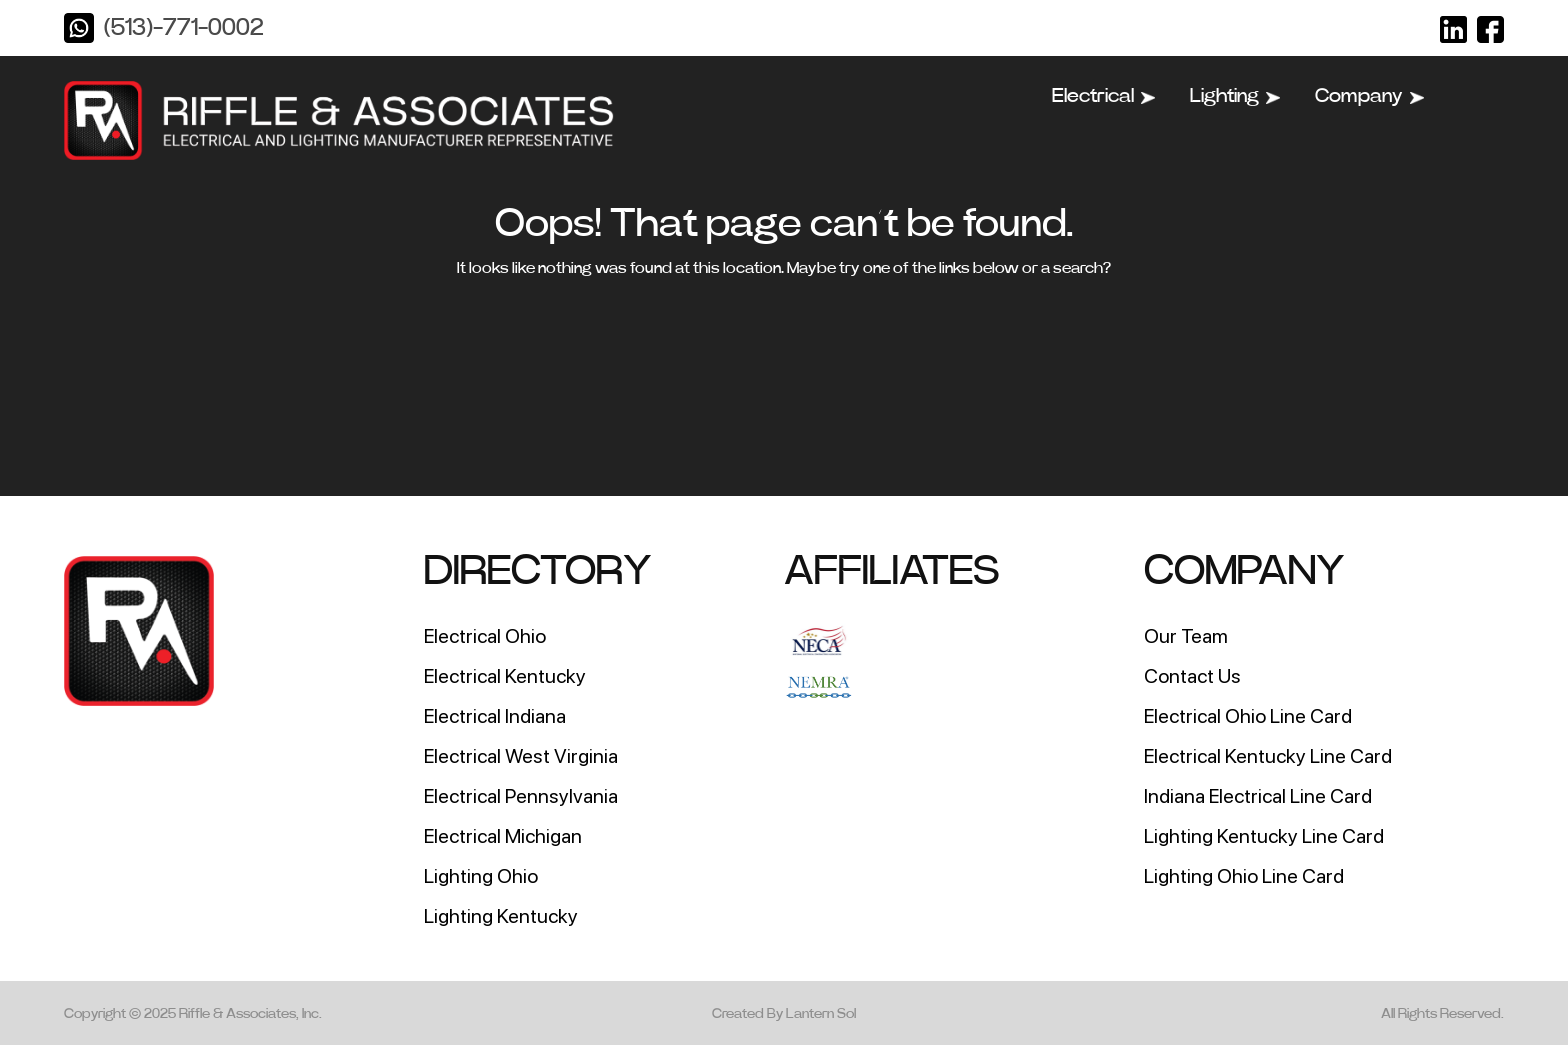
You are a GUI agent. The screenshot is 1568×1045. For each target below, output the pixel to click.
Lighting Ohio (481, 876)
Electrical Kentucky (505, 676)
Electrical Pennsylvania (521, 796)
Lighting (1235, 96)
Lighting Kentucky (501, 916)
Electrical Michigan (503, 836)
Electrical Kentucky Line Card (1268, 756)
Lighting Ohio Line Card (1244, 876)
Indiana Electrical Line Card (1258, 796)
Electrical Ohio (485, 636)
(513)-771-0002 (183, 28)
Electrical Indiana (495, 716)
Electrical (1103, 96)
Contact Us (1192, 676)
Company (1369, 96)
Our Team (1186, 636)
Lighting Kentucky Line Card (1264, 836)
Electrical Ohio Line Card (1248, 716)
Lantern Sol (821, 1014)
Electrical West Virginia (521, 756)
